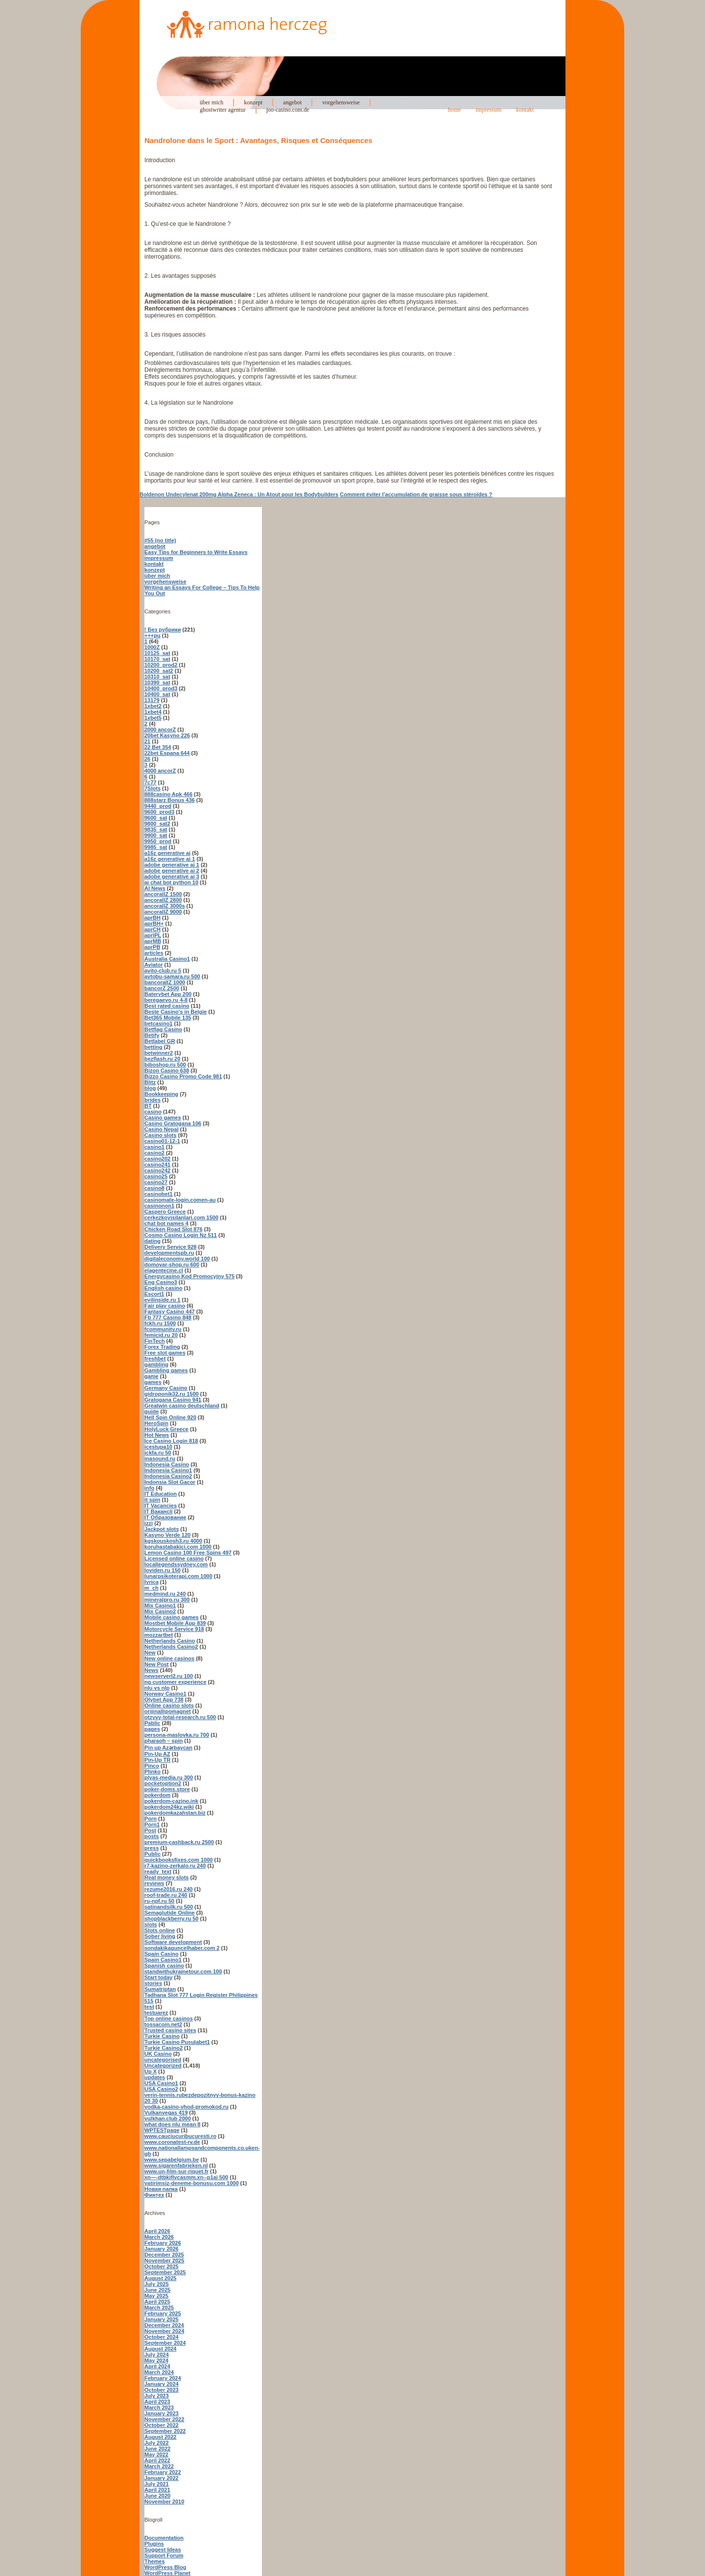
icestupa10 (158, 1447)
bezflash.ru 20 (162, 1059)
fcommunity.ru (163, 1329)
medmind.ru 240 (165, 1594)
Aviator (153, 965)
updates (154, 2077)
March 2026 (159, 2237)
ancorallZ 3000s (164, 906)
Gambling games (166, 1370)
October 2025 (161, 2266)
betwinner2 (158, 1053)
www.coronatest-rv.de (172, 2142)
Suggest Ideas (162, 2549)
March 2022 (159, 2466)
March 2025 (159, 2307)
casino (153, 1112)
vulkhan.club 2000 (167, 2118)
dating (152, 1241)
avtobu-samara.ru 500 (172, 976)
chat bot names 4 (166, 1223)
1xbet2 (153, 706)
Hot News (156, 1435)
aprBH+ (154, 923)
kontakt (525, 109)
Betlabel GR (159, 1041)
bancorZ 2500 (161, 988)
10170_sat (157, 659)
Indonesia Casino (166, 1464)
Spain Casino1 (163, 1960)
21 (147, 741)
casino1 (154, 1147)
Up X (150, 2071)
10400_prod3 (160, 688)
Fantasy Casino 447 (169, 1311)
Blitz (150, 1082)
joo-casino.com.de (287, 109)
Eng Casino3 (160, 1282)
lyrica (151, 1582)
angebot (292, 102)
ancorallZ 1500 (163, 894)
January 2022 (161, 2478)
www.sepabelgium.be (171, 2160)
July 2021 (156, 2484)
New (150, 1652)
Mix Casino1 (160, 1605)
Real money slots (166, 1877)
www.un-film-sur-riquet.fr (176, 2171)
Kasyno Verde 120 (167, 1535)
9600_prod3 (159, 812)
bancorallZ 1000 (164, 982)
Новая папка (161, 2189)
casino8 (154, 1188)
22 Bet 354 (157, 747)
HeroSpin (156, 1423)
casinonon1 (159, 1206)
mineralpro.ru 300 (166, 1600)
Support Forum (163, 2555)
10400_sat (157, 694)
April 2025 (157, 2302)
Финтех (154, 2195)
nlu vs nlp (156, 1688)
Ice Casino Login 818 (171, 1441)
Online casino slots (169, 1705)
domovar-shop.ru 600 (171, 1264)
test (149, 2007)
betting (153, 1047)
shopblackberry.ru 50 (171, 1918)
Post (150, 1830)
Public (152, 1854)
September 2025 (165, 2272)
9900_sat (155, 835)
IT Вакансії (158, 1511)
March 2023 (159, 2407)
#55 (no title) (160, 540)
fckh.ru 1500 (160, 1323)
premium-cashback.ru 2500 (179, 1842)
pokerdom (157, 1795)
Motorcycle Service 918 (174, 1629)
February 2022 (162, 2472)
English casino (163, 1288)
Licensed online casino (174, 1558)
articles (154, 953)
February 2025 (162, 2313)
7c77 (150, 782)
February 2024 (162, 2378)
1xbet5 (153, 718)
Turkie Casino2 (163, 2048)
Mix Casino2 (160, 1611)
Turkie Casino (162, 2036)
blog (150, 1088)
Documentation (164, 2538)
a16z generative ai (167, 853)
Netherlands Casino (169, 1641)
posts (151, 1836)
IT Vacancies (160, 1505)
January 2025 (161, 2319)
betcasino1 (158, 1023)
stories (153, 1983)
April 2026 (157, 2231)
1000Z (152, 647)
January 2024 (161, 2384)
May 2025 (156, 2296)
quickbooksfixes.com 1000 (178, 1860)
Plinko (152, 1771)
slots (150, 1924)
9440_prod (157, 806)
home (454, 109)
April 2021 (157, 2490)
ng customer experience (175, 1682)
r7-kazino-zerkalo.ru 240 (175, 1866)
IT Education (160, 1494)
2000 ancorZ (160, 729)
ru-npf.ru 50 (159, 1901)
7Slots (152, 788)
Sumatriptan (160, 1989)
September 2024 (165, 2343)
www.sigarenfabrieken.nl (176, 2165)
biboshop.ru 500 (165, 1065)
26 (147, 759)
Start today (158, 1977)
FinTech (154, 1341)
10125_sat (157, 653)
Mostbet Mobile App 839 (175, 1623)
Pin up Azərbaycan (168, 1747)
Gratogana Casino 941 (172, 1400)
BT (148, 1106)
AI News (154, 888)
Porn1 (152, 1824)
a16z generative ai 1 (169, 859)
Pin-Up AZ (157, 1754)
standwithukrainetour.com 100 (183, 1971)
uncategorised (162, 2060)
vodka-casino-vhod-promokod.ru (186, 2107)
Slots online (159, 1930)
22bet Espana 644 (166, 753)
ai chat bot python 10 (171, 882)
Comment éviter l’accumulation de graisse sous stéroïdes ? (416, 494)
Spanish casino (164, 1965)
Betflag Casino (163, 1029)
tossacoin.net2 (163, 2024)
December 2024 (164, 2325)
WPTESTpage (162, 2130)
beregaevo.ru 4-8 (166, 1000)
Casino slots (160, 1135)
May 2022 (156, 2454)
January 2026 (161, 2249)
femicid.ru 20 (161, 1335)
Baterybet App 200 (167, 994)
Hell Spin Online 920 (170, 1417)
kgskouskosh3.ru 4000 (173, 1541)
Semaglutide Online (169, 1913)
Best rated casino (166, 1006)
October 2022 (161, 2425)
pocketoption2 (162, 1783)
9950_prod (157, 841)
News (151, 1670)
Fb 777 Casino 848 (167, 1317)
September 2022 (165, 2431)
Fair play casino (164, 1306)
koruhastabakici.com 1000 (178, 1547)
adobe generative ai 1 (171, 865)
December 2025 (164, 2255)
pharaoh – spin (163, 1741)
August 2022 (160, 2437)
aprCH (152, 929)
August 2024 (160, 2349)
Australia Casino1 (167, 959)
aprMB (152, 941)
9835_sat (155, 829)
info (149, 1488)
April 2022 (157, 2460)
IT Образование (165, 1517)
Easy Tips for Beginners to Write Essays (196, 552)
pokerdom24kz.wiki (169, 1807)
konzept (253, 102)
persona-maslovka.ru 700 (176, 1735)
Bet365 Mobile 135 (167, 1018)
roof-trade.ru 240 (165, 1895)
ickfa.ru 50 (157, 1453)
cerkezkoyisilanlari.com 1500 (181, 1217)
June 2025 (157, 2290)
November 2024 (164, 2331)
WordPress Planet (167, 2573)
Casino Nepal (161, 1129)
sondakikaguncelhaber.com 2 (181, 1948)
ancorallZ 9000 (163, 912)
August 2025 (160, 2278)
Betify (152, 1035)
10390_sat (157, 682)
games (153, 1382)
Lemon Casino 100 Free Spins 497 (188, 1552)
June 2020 (157, 2496)
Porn (150, 1819)
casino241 (157, 1164)
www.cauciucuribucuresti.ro (180, 2136)
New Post (156, 1664)
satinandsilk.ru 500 (168, 1907)
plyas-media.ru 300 (168, 1777)
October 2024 (161, 2337)
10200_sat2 (158, 671)
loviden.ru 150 (162, 1570)
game (151, 1376)
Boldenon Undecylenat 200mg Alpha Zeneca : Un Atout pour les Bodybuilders (239, 494)
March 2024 (159, 2372)
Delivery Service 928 (170, 1247)
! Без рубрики (162, 629)
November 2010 (164, 2501)
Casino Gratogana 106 (172, 1123)
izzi (148, 1523)
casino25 (155, 1176)
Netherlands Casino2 (171, 1647)
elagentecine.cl (163, 1270)
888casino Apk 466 (168, 794)
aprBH (152, 918)
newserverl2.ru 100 (168, 1676)
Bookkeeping (161, 1094)
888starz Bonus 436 (169, 800)
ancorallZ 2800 (163, 900)
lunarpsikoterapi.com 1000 (178, 1576)
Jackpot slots (161, 1529)
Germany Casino (165, 1388)
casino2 (154, 1153)
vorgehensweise (340, 102)
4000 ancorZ (160, 771)
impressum (489, 109)
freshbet (154, 1358)
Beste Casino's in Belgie (175, 1012)
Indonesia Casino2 (168, 1476)
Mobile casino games (171, 1617)
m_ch (151, 1588)
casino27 (155, 1182)
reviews (154, 1883)
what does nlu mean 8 (172, 2124)
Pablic (152, 1723)
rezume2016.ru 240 (168, 1889)
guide (151, 1411)
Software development (173, 1942)
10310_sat (157, 677)
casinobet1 (158, 1194)
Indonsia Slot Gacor (169, 1482)
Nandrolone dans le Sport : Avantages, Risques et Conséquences (258, 140)
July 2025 (156, 2284)
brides (152, 1100)
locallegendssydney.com (176, 1564)
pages (152, 1729)
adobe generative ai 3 (171, 876)
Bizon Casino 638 (166, 1070)
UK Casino (158, 2054)
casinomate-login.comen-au (179, 1200)
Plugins (154, 2544)
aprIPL (152, 935)
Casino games (162, 1117)
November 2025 (164, 2260)
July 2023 (156, 2396)
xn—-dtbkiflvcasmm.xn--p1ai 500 (186, 2177)
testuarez (156, 2013)
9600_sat (155, 818)
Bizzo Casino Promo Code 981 (183, 1076)
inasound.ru (159, 1458)
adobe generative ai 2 (171, 871)
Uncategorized (163, 2065)
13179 (152, 700)
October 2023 (161, 2390)
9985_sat (155, 847)
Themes (154, 2561)
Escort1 (154, 1294)
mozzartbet (158, 1635)
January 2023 (161, 2413)
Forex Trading (162, 1347)
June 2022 (157, 2449)
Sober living (159, 1936)
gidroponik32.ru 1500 (171, 1394)
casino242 (157, 1170)
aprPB (152, 947)
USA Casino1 (161, 2083)
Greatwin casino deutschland (181, 1406)
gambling (156, 1364)
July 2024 (156, 2354)
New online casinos (169, 1658)
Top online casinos (168, 2018)
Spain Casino (161, 1954)
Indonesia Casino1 (168, 1470)
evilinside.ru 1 (162, 1300)
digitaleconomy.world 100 (177, 1259)
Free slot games (165, 1353)
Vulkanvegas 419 (166, 2112)
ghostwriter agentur (223, 109)
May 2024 (156, 2360)
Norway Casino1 (165, 1694)
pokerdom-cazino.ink (171, 1801)
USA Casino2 (161, 2089)
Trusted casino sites (170, 2030)
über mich (211, 102)
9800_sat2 (157, 823)
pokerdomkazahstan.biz (175, 1813)
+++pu (152, 635)
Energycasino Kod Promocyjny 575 (189, 1276)
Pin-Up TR (157, 1760)
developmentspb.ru (169, 1253)
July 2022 (156, 2443)
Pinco (151, 1766)
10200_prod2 (160, 665)
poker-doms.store (167, 1789)
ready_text (157, 1871)
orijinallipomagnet (167, 1711)
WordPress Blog (165, 2567)
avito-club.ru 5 (162, 970)
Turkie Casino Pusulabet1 (177, 2042)
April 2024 (157, 2366)
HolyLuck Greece (166, 1429)
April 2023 (157, 2402)
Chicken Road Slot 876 (173, 1229)
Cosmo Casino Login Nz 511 (180, 1235)
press (151, 1848)
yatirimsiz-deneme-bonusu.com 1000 (191, 2183)
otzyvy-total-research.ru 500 (180, 1717)
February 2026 (162, 2243)
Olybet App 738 (164, 1699)
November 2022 (164, 2419)
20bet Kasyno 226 (167, 735)
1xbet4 (153, 712)
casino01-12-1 (162, 1141)
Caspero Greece (165, 1212)
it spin (152, 1500)
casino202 (157, 1159)
